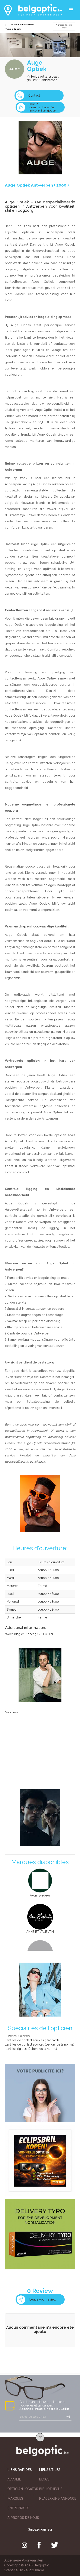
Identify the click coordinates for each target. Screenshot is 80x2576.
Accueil (15, 25)
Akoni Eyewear (40, 1895)
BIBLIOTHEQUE (50, 2489)
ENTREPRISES (18, 2508)
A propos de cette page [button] (64, 26)
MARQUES (15, 2498)
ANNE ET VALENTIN (40, 1931)
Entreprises (28, 25)
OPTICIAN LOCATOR (22, 2489)
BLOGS (44, 2479)
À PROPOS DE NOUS (23, 2518)
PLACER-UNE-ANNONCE (57, 2498)
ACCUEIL (14, 2479)
